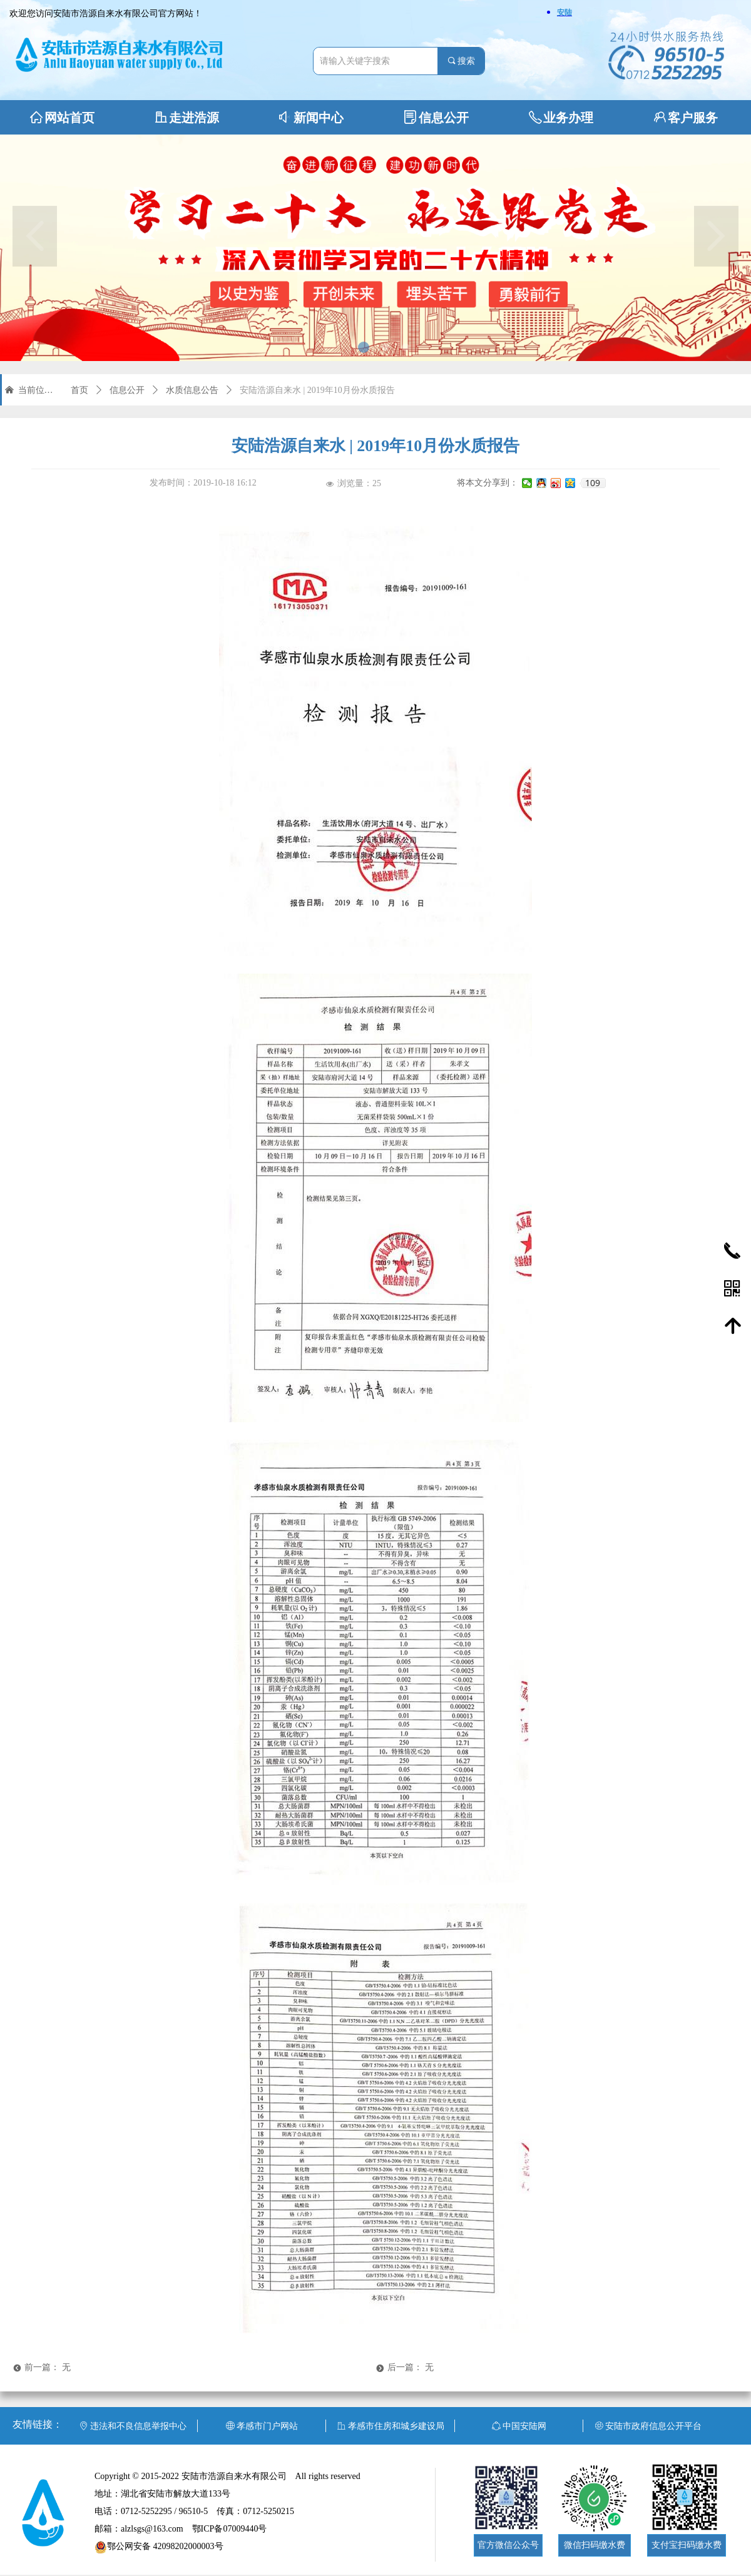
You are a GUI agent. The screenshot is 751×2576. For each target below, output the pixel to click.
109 (592, 483)
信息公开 (127, 390)
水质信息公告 (192, 390)
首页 (79, 390)
